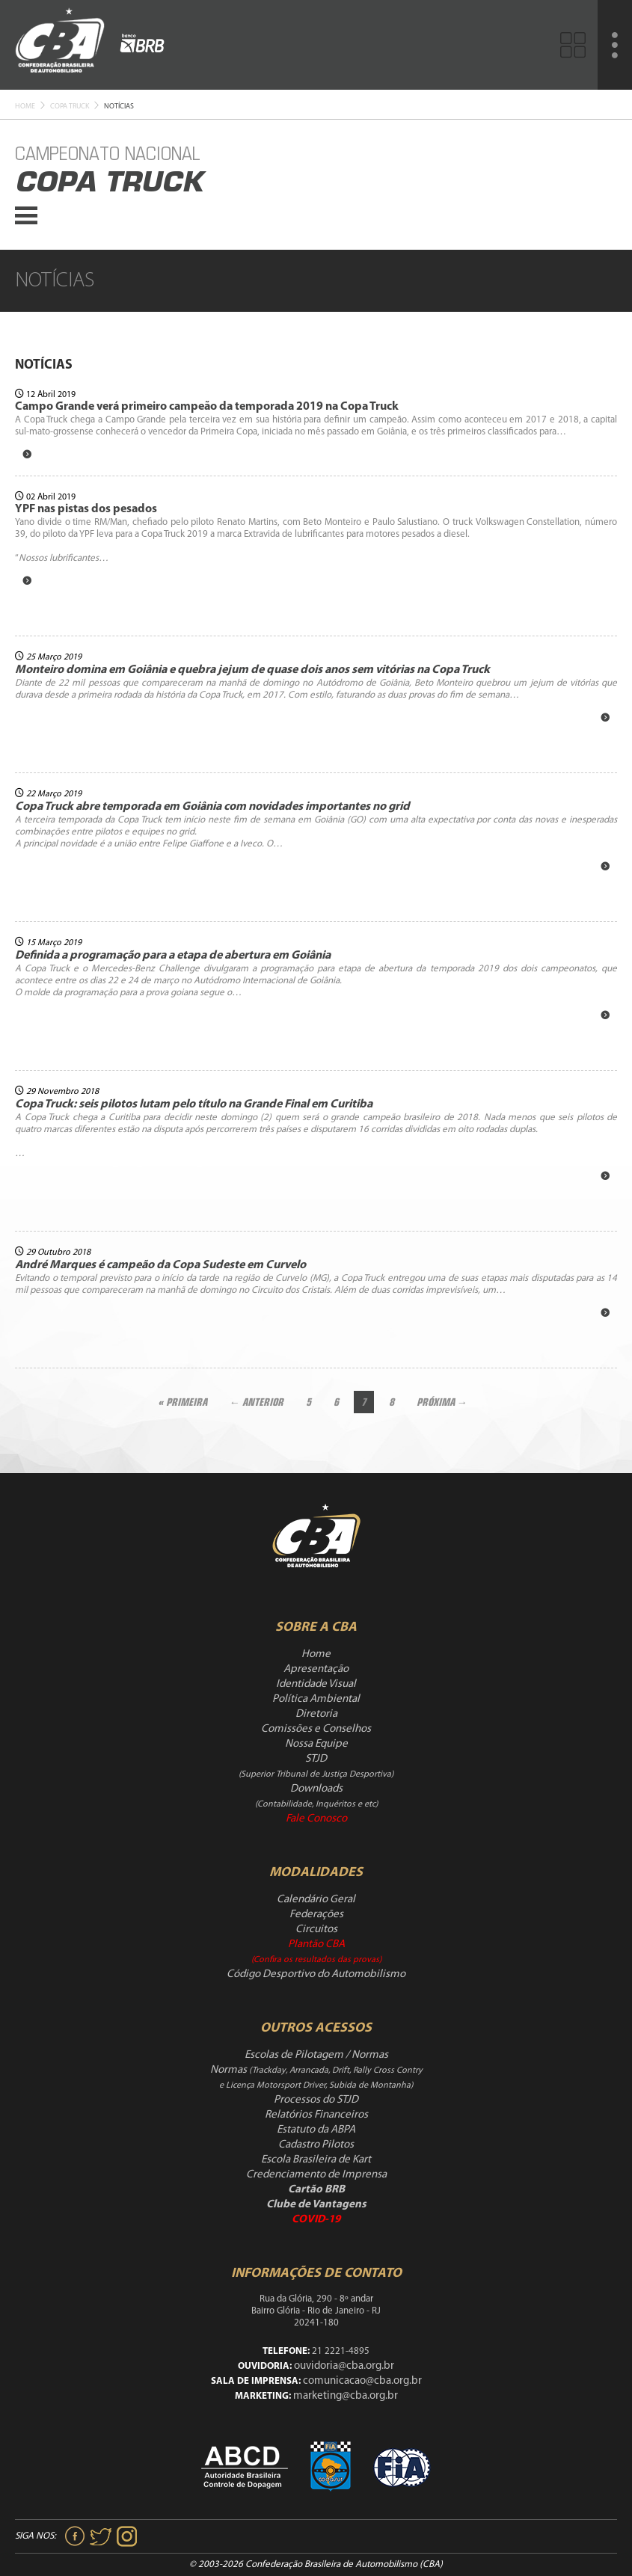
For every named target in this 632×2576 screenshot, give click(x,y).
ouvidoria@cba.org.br (344, 2366)
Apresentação (316, 1669)
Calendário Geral (316, 1899)
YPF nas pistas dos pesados (86, 509)
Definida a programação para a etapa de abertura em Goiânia (173, 956)
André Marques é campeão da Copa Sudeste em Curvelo (160, 1265)
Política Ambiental (316, 1699)
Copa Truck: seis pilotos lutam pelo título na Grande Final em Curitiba (193, 1104)
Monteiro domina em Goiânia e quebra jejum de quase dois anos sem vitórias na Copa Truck (252, 670)
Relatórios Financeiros (316, 2115)
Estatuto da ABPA (316, 2130)
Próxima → (442, 1402)
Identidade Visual (316, 1684)
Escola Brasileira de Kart (316, 2159)
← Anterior (256, 1402)
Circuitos (316, 1929)
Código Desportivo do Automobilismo (316, 1974)
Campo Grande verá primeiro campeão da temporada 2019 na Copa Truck (207, 407)
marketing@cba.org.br (345, 2396)
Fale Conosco (316, 1819)
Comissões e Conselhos (316, 1729)
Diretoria (316, 1714)
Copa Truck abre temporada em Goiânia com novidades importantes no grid (212, 807)
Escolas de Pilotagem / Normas (316, 2055)
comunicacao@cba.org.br (362, 2381)
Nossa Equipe (316, 1744)
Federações (316, 1914)
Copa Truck (69, 106)
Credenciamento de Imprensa (316, 2174)
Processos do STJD (316, 2100)
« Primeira (182, 1402)
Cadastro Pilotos (316, 2145)
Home (25, 106)
